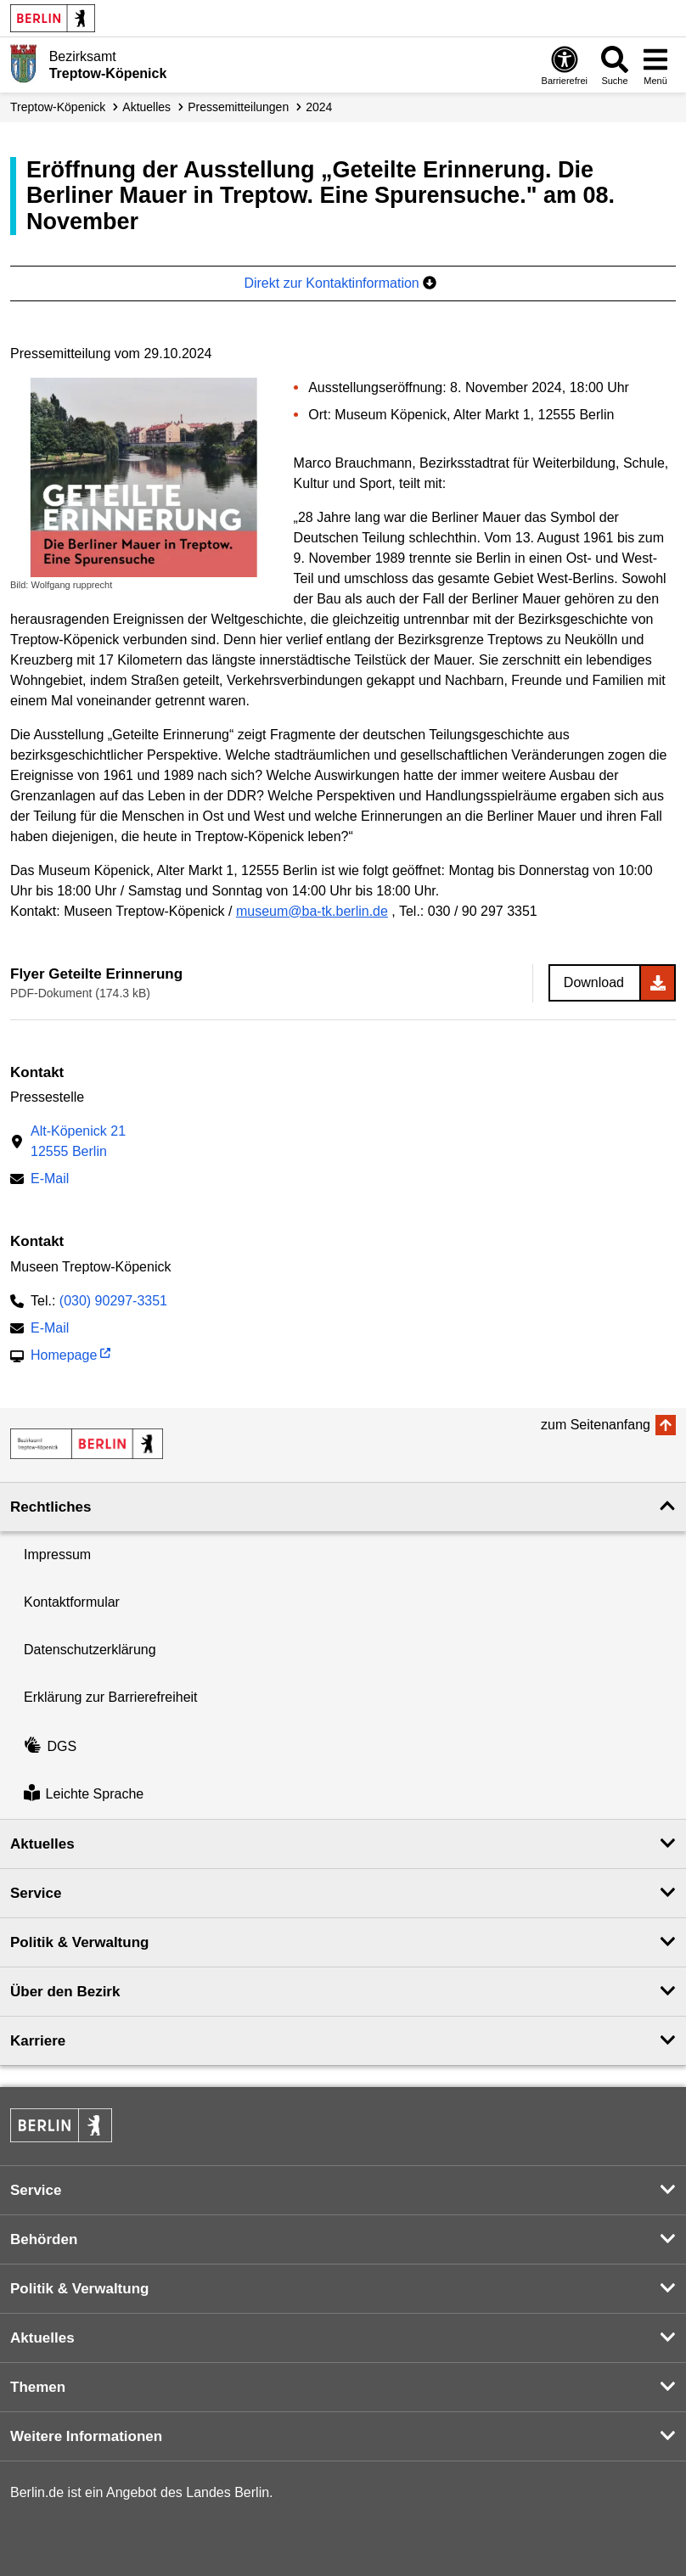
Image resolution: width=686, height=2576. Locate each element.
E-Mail (50, 1180)
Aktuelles (146, 107)
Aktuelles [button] (42, 1844)
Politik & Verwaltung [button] (79, 1942)
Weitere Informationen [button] (86, 2436)
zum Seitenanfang (595, 1424)
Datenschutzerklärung (90, 1649)
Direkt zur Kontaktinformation (340, 283)
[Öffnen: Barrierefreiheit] (564, 64)
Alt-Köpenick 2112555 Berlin (78, 1141)
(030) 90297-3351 (113, 1301)
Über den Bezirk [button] (65, 1992)
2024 (319, 107)
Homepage (64, 1357)
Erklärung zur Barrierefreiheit (111, 1697)
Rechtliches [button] (50, 1507)
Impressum (57, 1554)
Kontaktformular (72, 1602)
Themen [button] (37, 2387)
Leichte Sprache (83, 1794)
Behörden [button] (43, 2239)
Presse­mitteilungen (238, 107)
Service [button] (36, 1893)
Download (594, 982)
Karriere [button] (37, 2041)
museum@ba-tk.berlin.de (312, 911)
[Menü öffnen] (655, 64)
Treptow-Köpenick (57, 107)
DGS (50, 1746)
